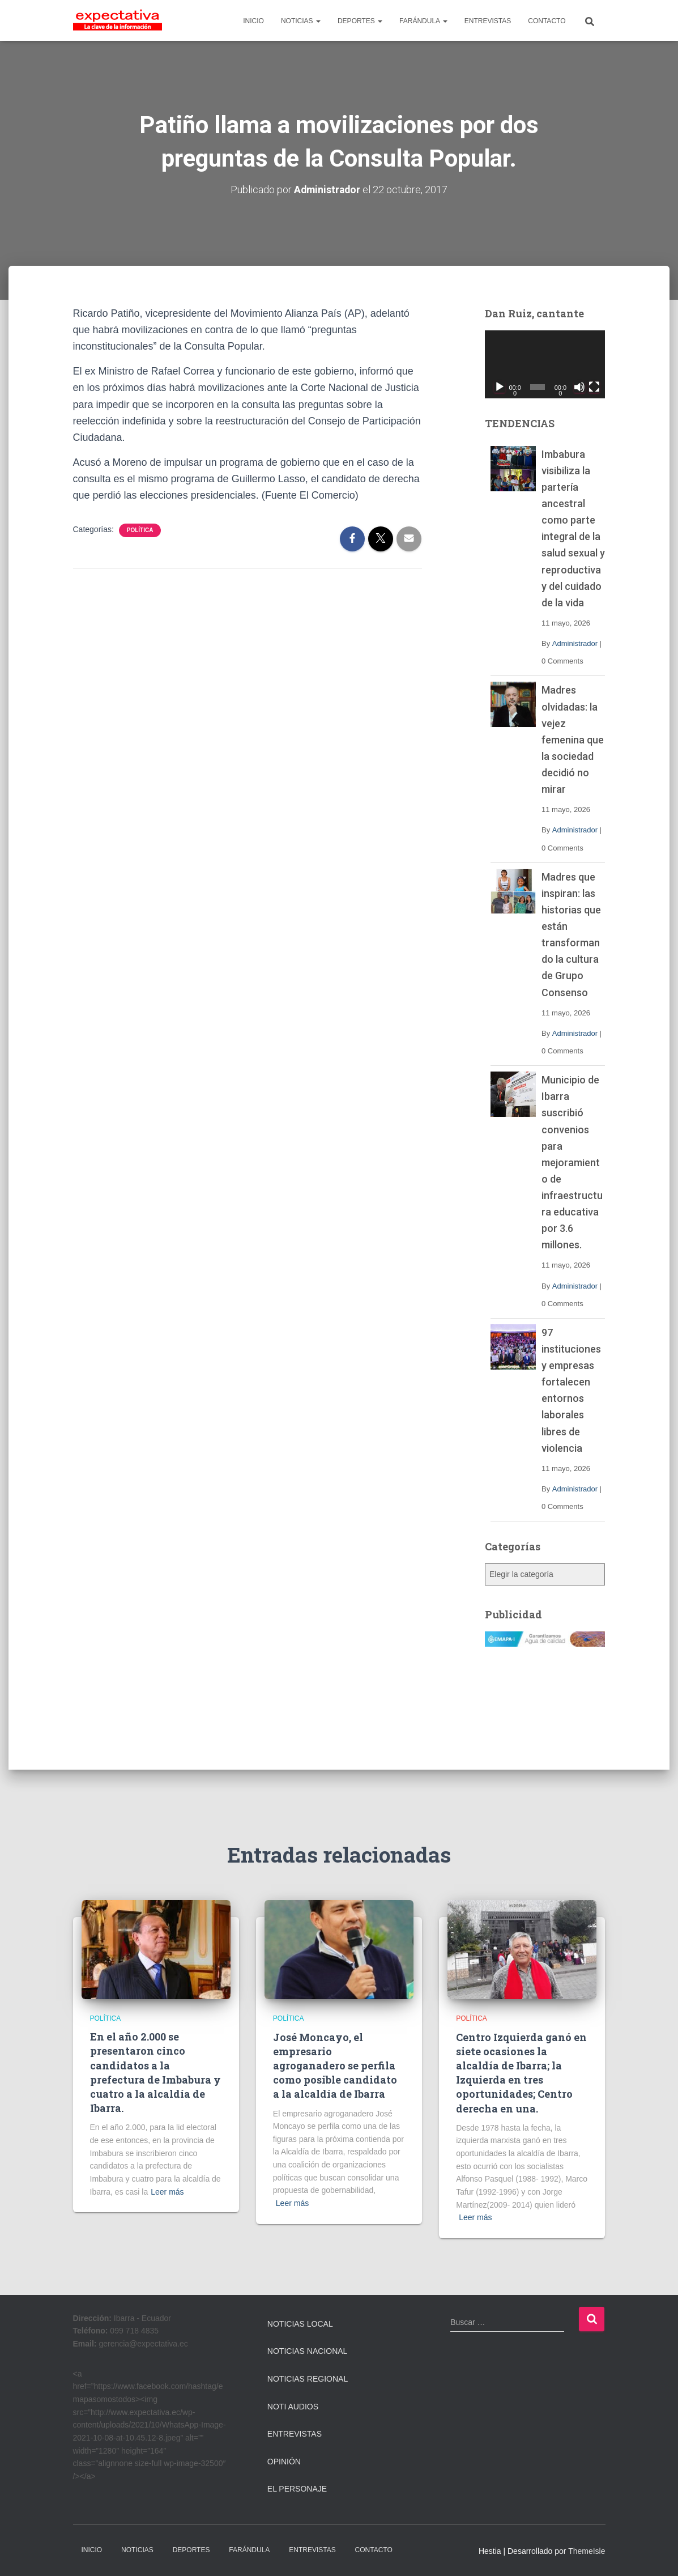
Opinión (284, 2461)
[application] (545, 364)
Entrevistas (294, 2433)
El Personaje (297, 2488)
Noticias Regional (307, 2378)
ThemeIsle (586, 2551)
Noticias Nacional (307, 2351)
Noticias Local (300, 2323)
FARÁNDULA (423, 21)
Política (140, 530)
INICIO (253, 21)
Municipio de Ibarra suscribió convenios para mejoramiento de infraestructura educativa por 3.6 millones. (572, 1162)
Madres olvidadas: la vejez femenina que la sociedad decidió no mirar (572, 739)
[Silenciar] (579, 386)
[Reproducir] (499, 386)
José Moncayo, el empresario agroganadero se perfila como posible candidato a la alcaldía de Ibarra (335, 2065)
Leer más (167, 2191)
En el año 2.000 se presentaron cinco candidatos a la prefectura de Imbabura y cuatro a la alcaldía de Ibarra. (155, 2072)
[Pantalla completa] (594, 386)
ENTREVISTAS (487, 21)
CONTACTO (546, 21)
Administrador (575, 643)
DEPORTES (360, 21)
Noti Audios (292, 2406)
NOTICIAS (301, 21)
